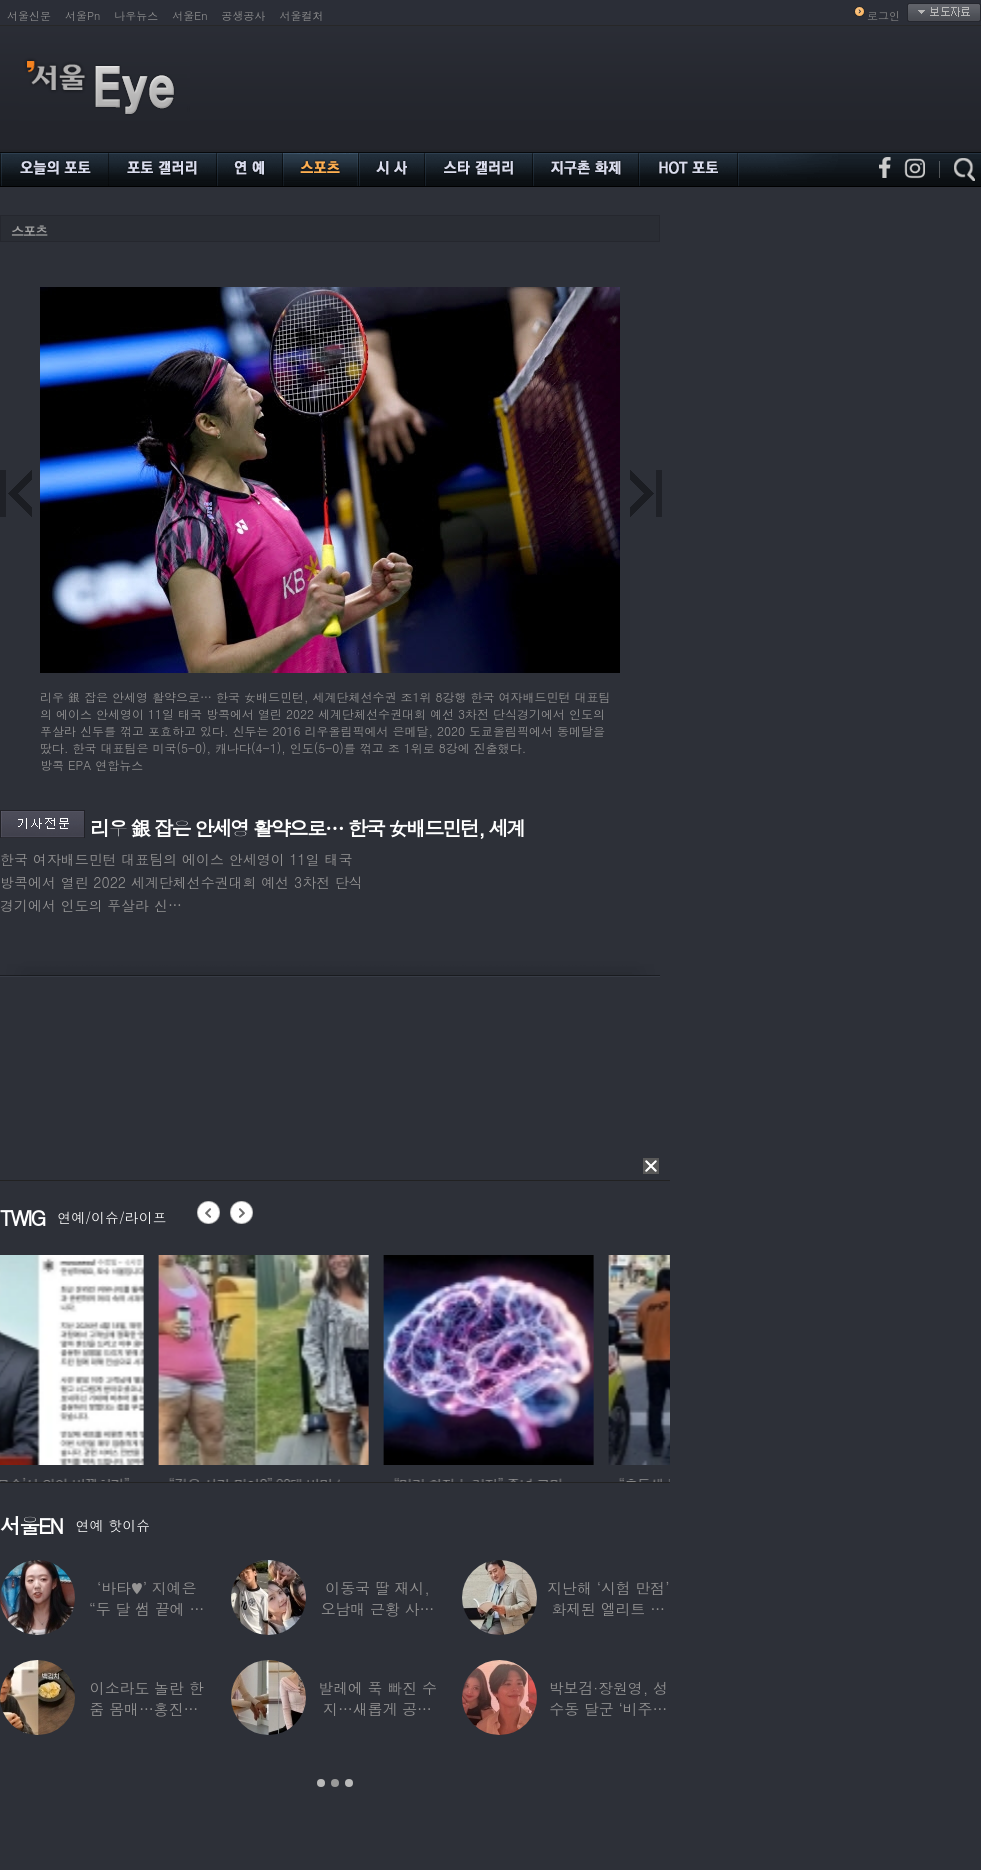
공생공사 (244, 15)
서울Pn (82, 15)
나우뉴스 (136, 15)
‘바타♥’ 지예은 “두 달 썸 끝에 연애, (146, 1608)
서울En (189, 15)
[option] (105, 1357)
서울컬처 (302, 15)
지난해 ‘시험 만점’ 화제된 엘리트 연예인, (608, 1608)
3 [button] (349, 1783)
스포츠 (29, 230)
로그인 (883, 15)
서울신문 (29, 15)
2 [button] (335, 1783)
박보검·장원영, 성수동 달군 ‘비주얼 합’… (608, 1708)
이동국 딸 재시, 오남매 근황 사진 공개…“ (378, 1608)
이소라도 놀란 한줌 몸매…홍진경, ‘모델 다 (147, 1708)
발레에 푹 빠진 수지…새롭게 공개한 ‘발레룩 (377, 1708)
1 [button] (321, 1783)
